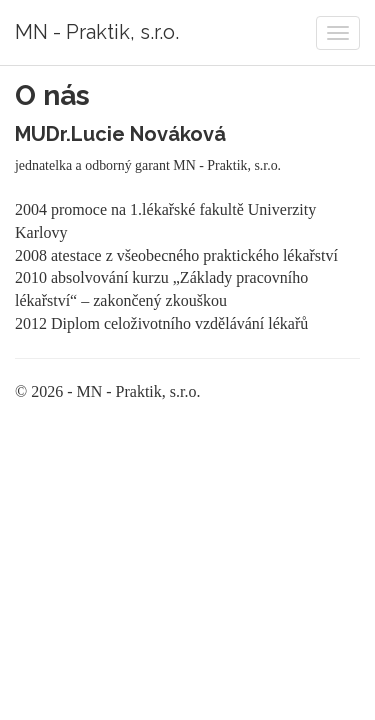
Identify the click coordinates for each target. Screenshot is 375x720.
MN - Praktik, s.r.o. (97, 32)
